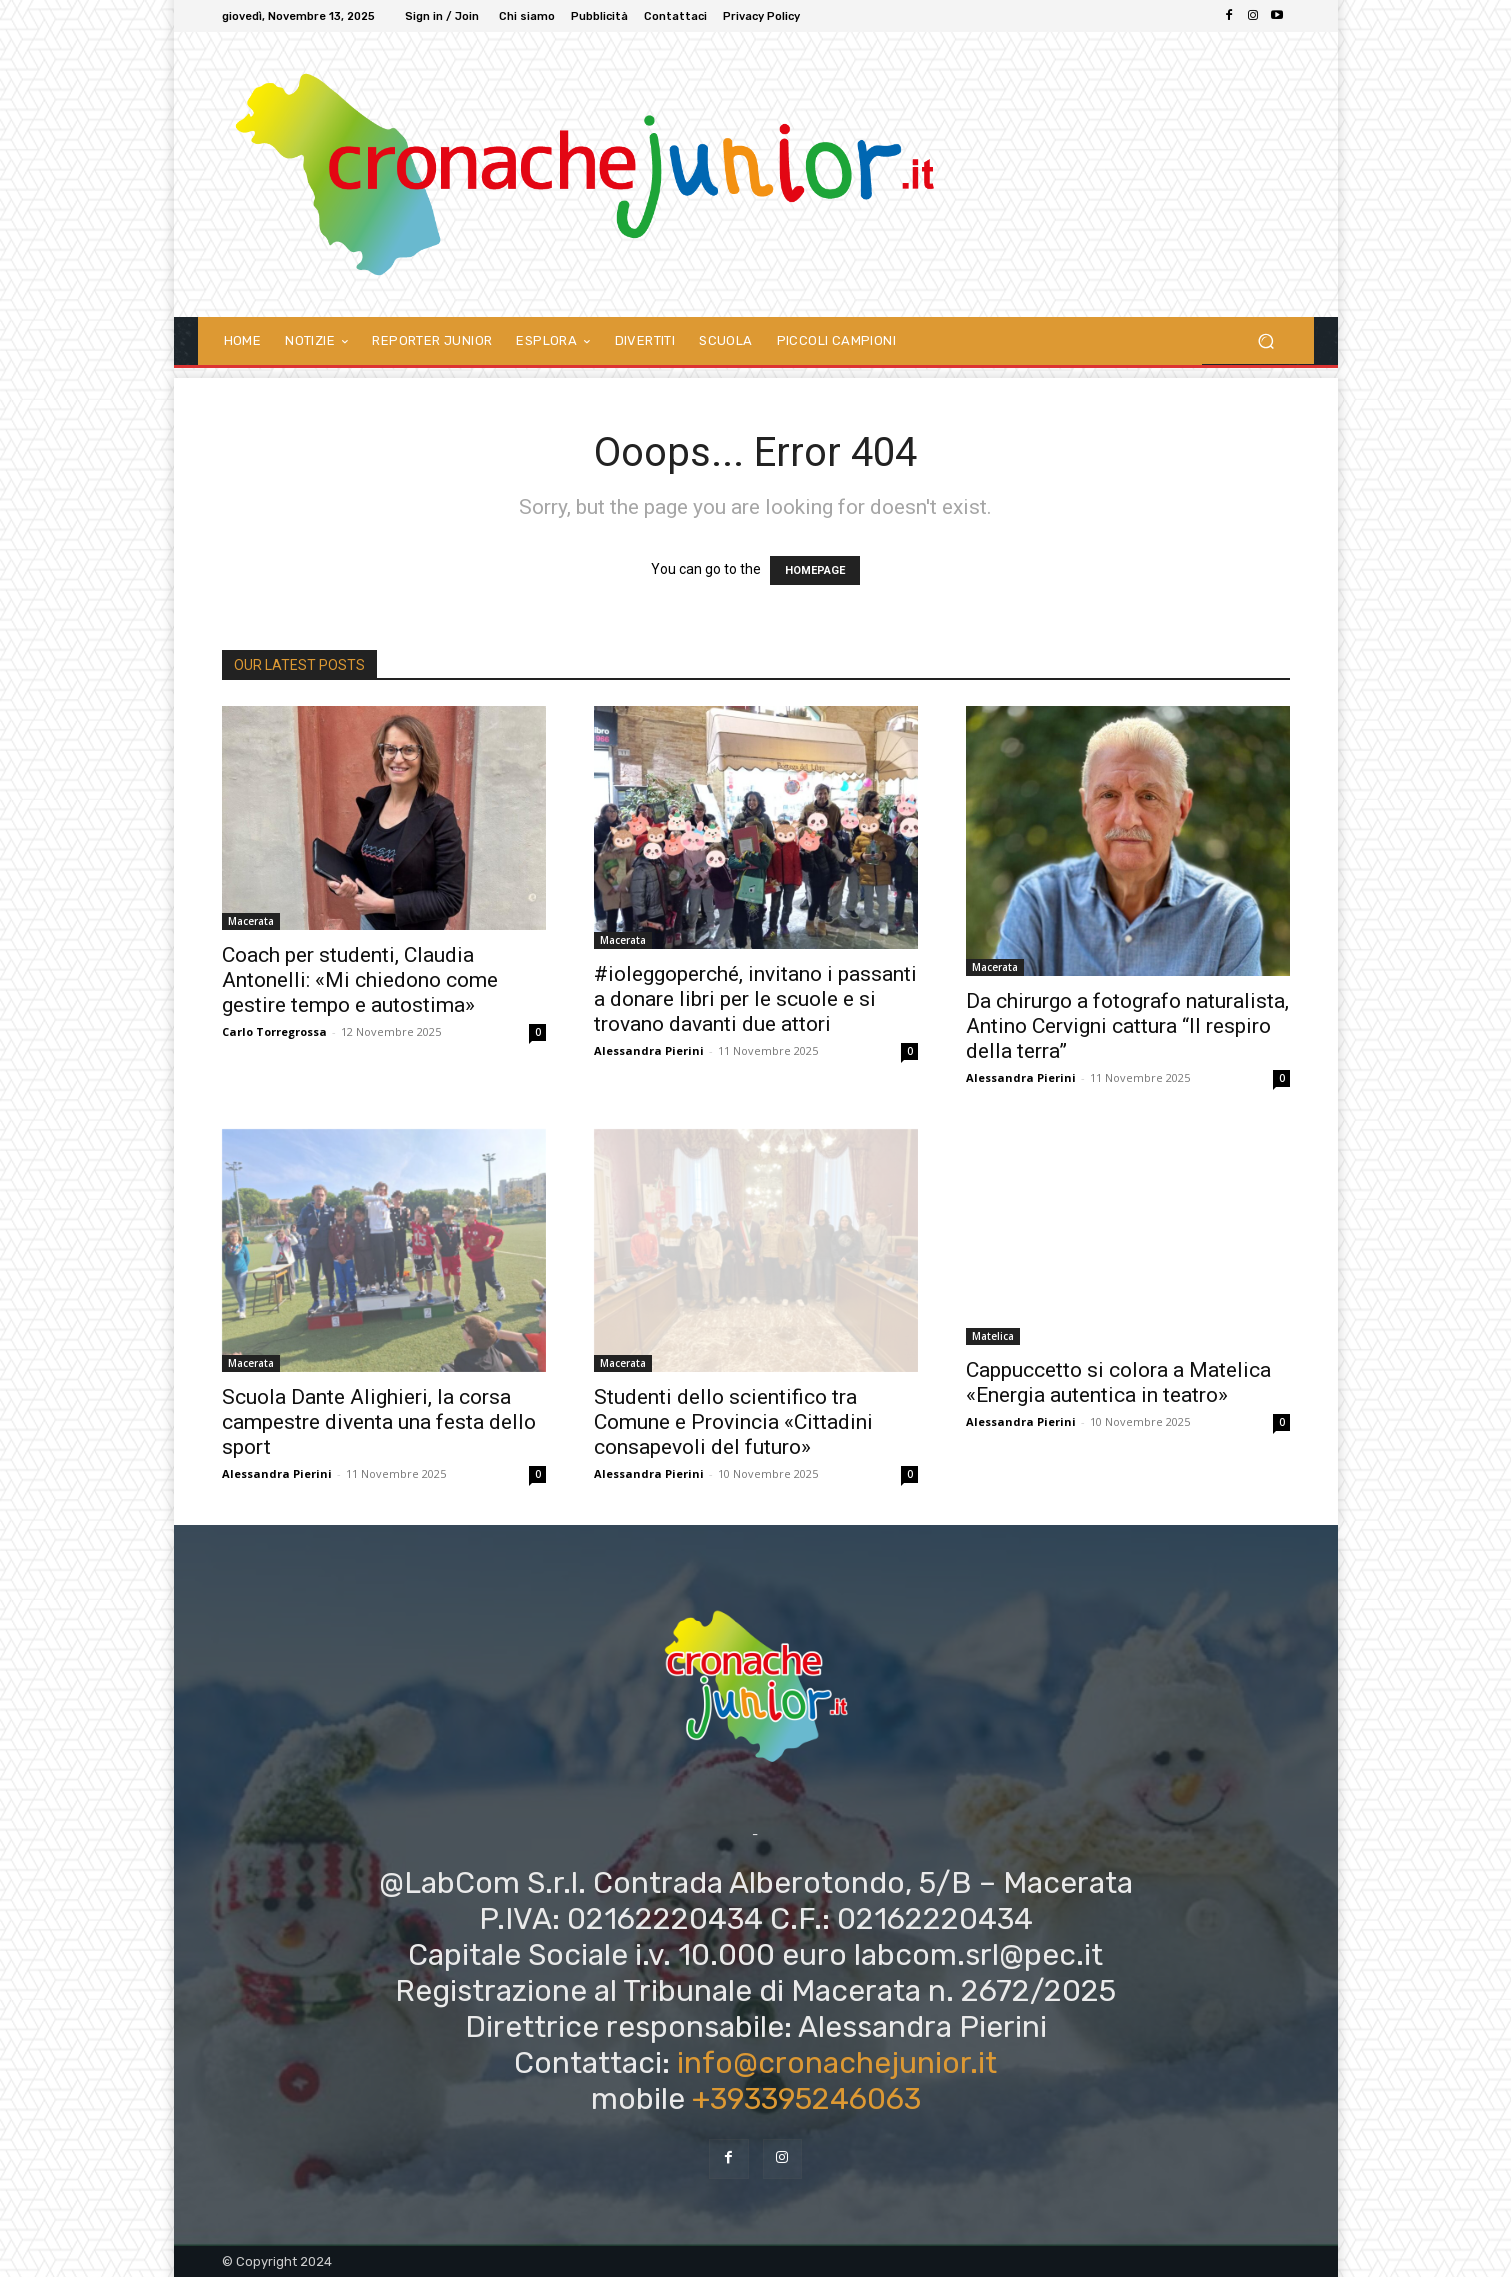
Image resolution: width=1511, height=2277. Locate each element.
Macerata (251, 921)
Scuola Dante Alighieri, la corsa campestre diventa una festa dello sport (379, 1422)
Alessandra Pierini (649, 1050)
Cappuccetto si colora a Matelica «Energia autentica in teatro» (1118, 1382)
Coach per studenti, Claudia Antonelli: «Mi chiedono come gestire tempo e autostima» (360, 980)
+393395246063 (806, 2099)
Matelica (993, 1336)
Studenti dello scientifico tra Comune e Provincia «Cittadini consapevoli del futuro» (733, 1422)
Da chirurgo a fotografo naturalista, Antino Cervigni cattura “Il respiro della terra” (1127, 1026)
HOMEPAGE (815, 570)
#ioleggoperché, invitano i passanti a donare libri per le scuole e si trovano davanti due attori (755, 999)
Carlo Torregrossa (274, 1031)
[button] (1266, 340)
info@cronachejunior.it (837, 2063)
